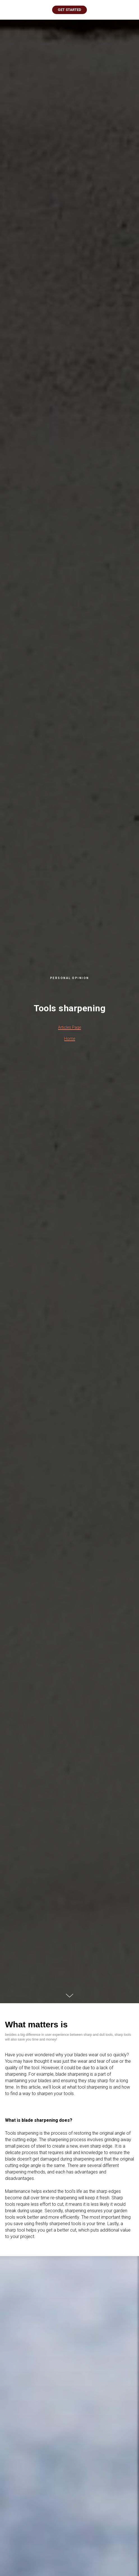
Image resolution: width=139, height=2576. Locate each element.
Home (69, 1038)
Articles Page (69, 1027)
